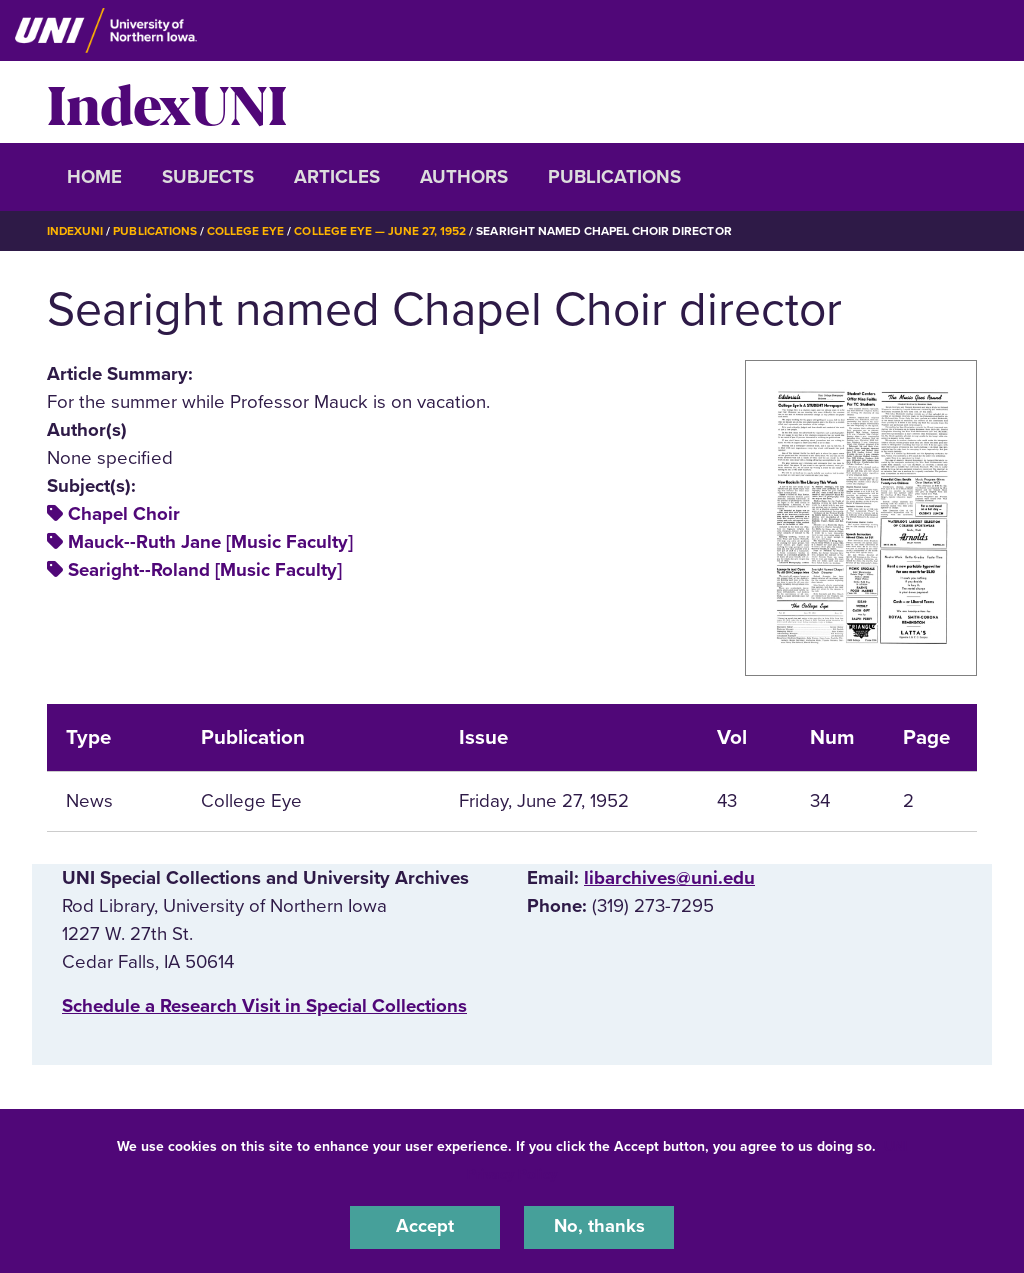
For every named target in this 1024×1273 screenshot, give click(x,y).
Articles (337, 177)
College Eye (246, 231)
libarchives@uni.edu (669, 878)
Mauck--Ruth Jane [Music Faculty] (210, 542)
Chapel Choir (124, 514)
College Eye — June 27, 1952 (381, 231)
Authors (464, 177)
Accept (425, 1227)
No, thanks (599, 1227)
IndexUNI (167, 102)
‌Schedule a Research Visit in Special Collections (264, 1006)
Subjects (208, 177)
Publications (614, 177)
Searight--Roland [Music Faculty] (205, 570)
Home (94, 177)
